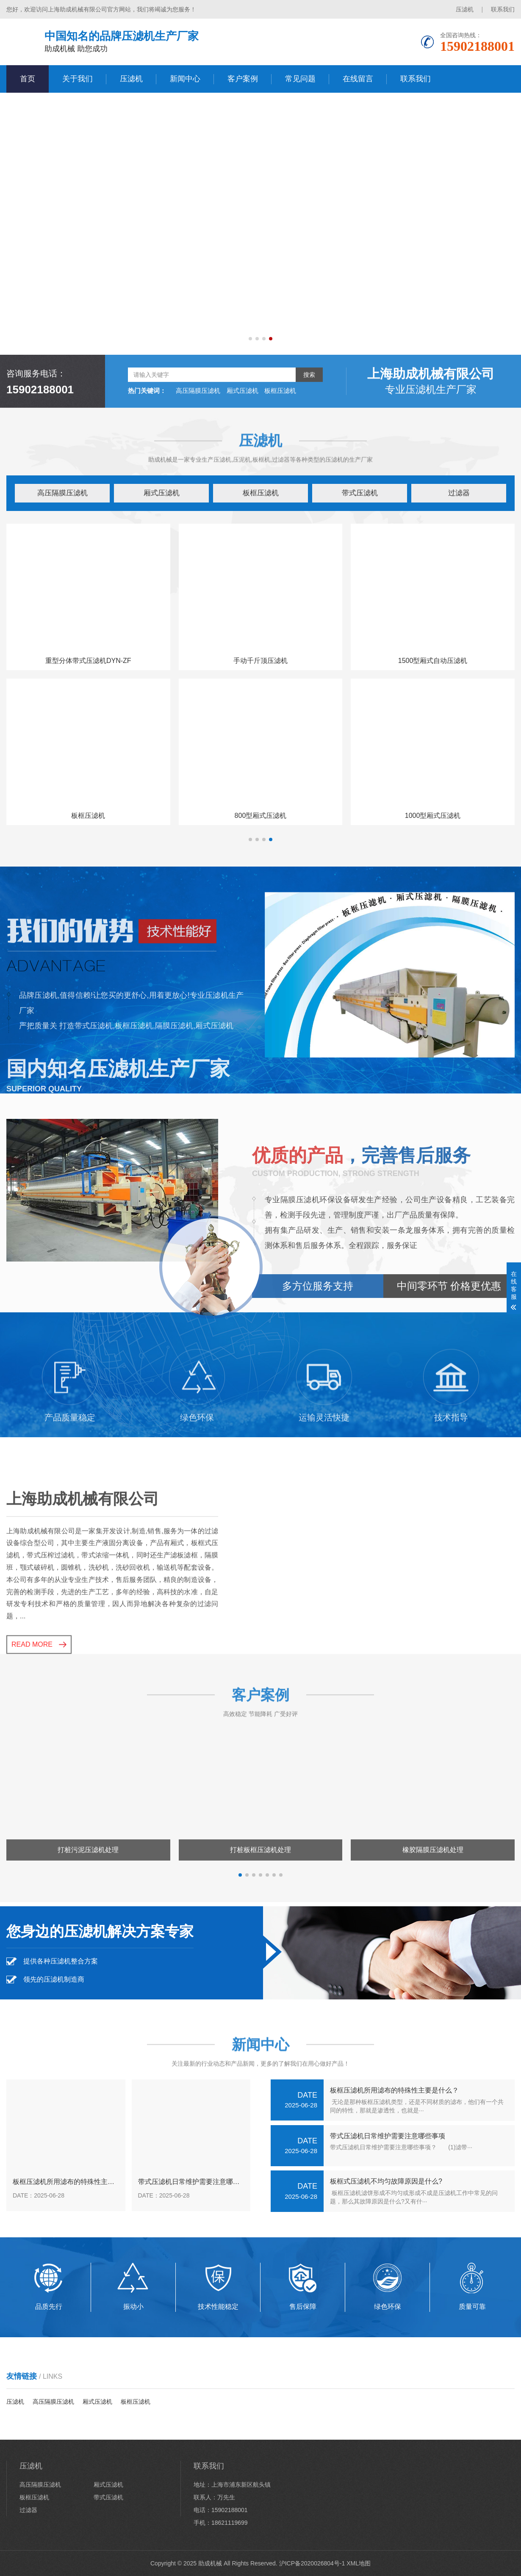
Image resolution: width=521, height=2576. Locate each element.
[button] (250, 338)
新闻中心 (185, 79)
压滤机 (465, 9)
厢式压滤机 (162, 493)
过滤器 (459, 493)
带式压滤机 (360, 493)
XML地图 (358, 2563)
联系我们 (503, 9)
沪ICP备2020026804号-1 (312, 2563)
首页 (27, 79)
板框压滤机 (261, 493)
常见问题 (300, 79)
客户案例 (242, 79)
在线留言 (358, 79)
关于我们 (77, 79)
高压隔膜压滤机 (62, 493)
